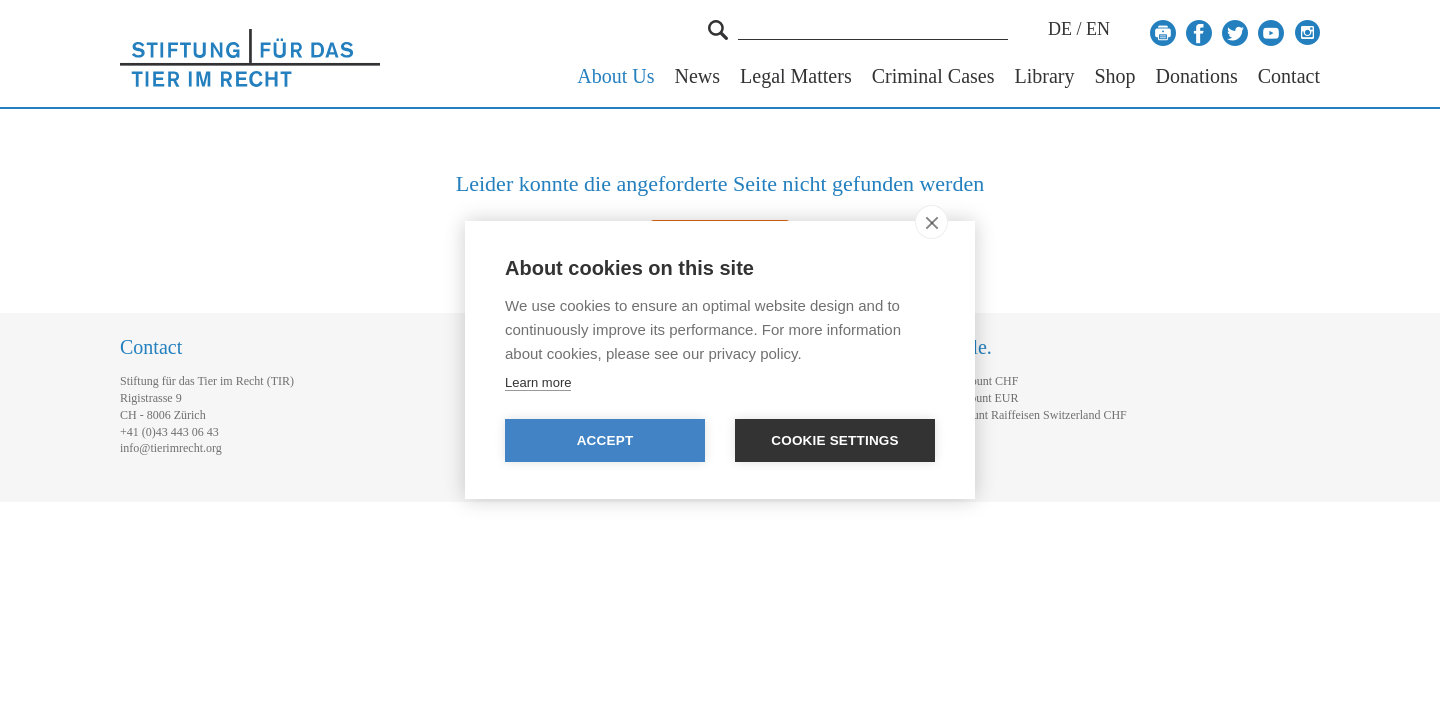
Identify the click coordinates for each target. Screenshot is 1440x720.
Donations (1197, 76)
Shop (1114, 76)
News (698, 76)
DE (1060, 29)
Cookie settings (835, 440)
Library (1044, 76)
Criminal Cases (933, 76)
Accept (605, 440)
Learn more (538, 382)
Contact (1289, 76)
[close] (931, 222)
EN (1098, 29)
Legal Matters (796, 76)
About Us (615, 76)
